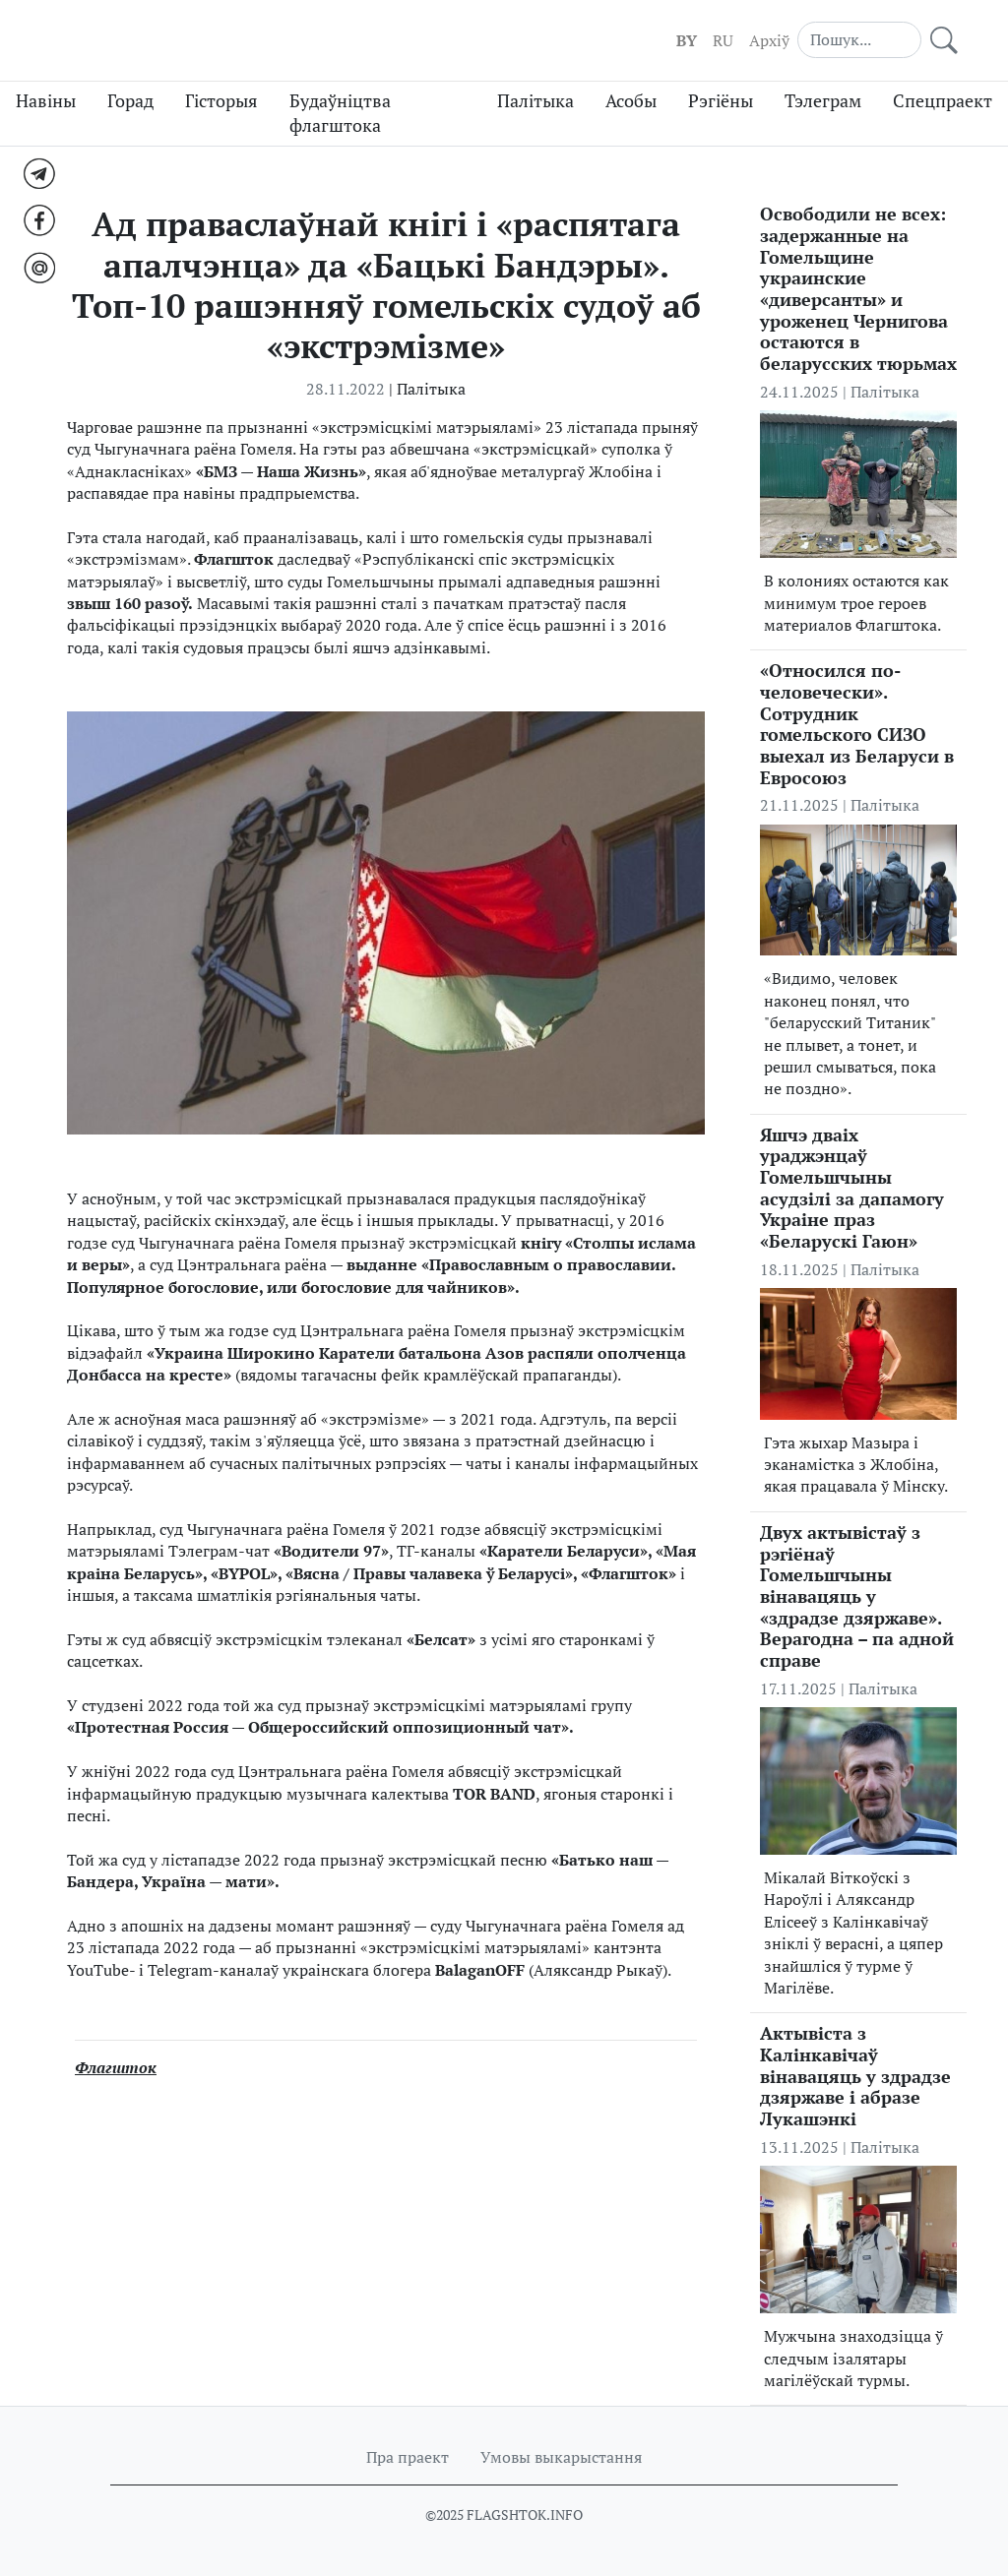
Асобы (631, 101)
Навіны (46, 101)
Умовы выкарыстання (561, 2457)
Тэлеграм (823, 101)
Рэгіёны (720, 101)
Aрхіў (769, 40)
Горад (130, 101)
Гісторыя (221, 101)
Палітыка (535, 101)
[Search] (859, 39)
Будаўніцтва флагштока (340, 113)
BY (686, 40)
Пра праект (407, 2457)
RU (723, 40)
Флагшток (116, 2067)
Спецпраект (942, 101)
